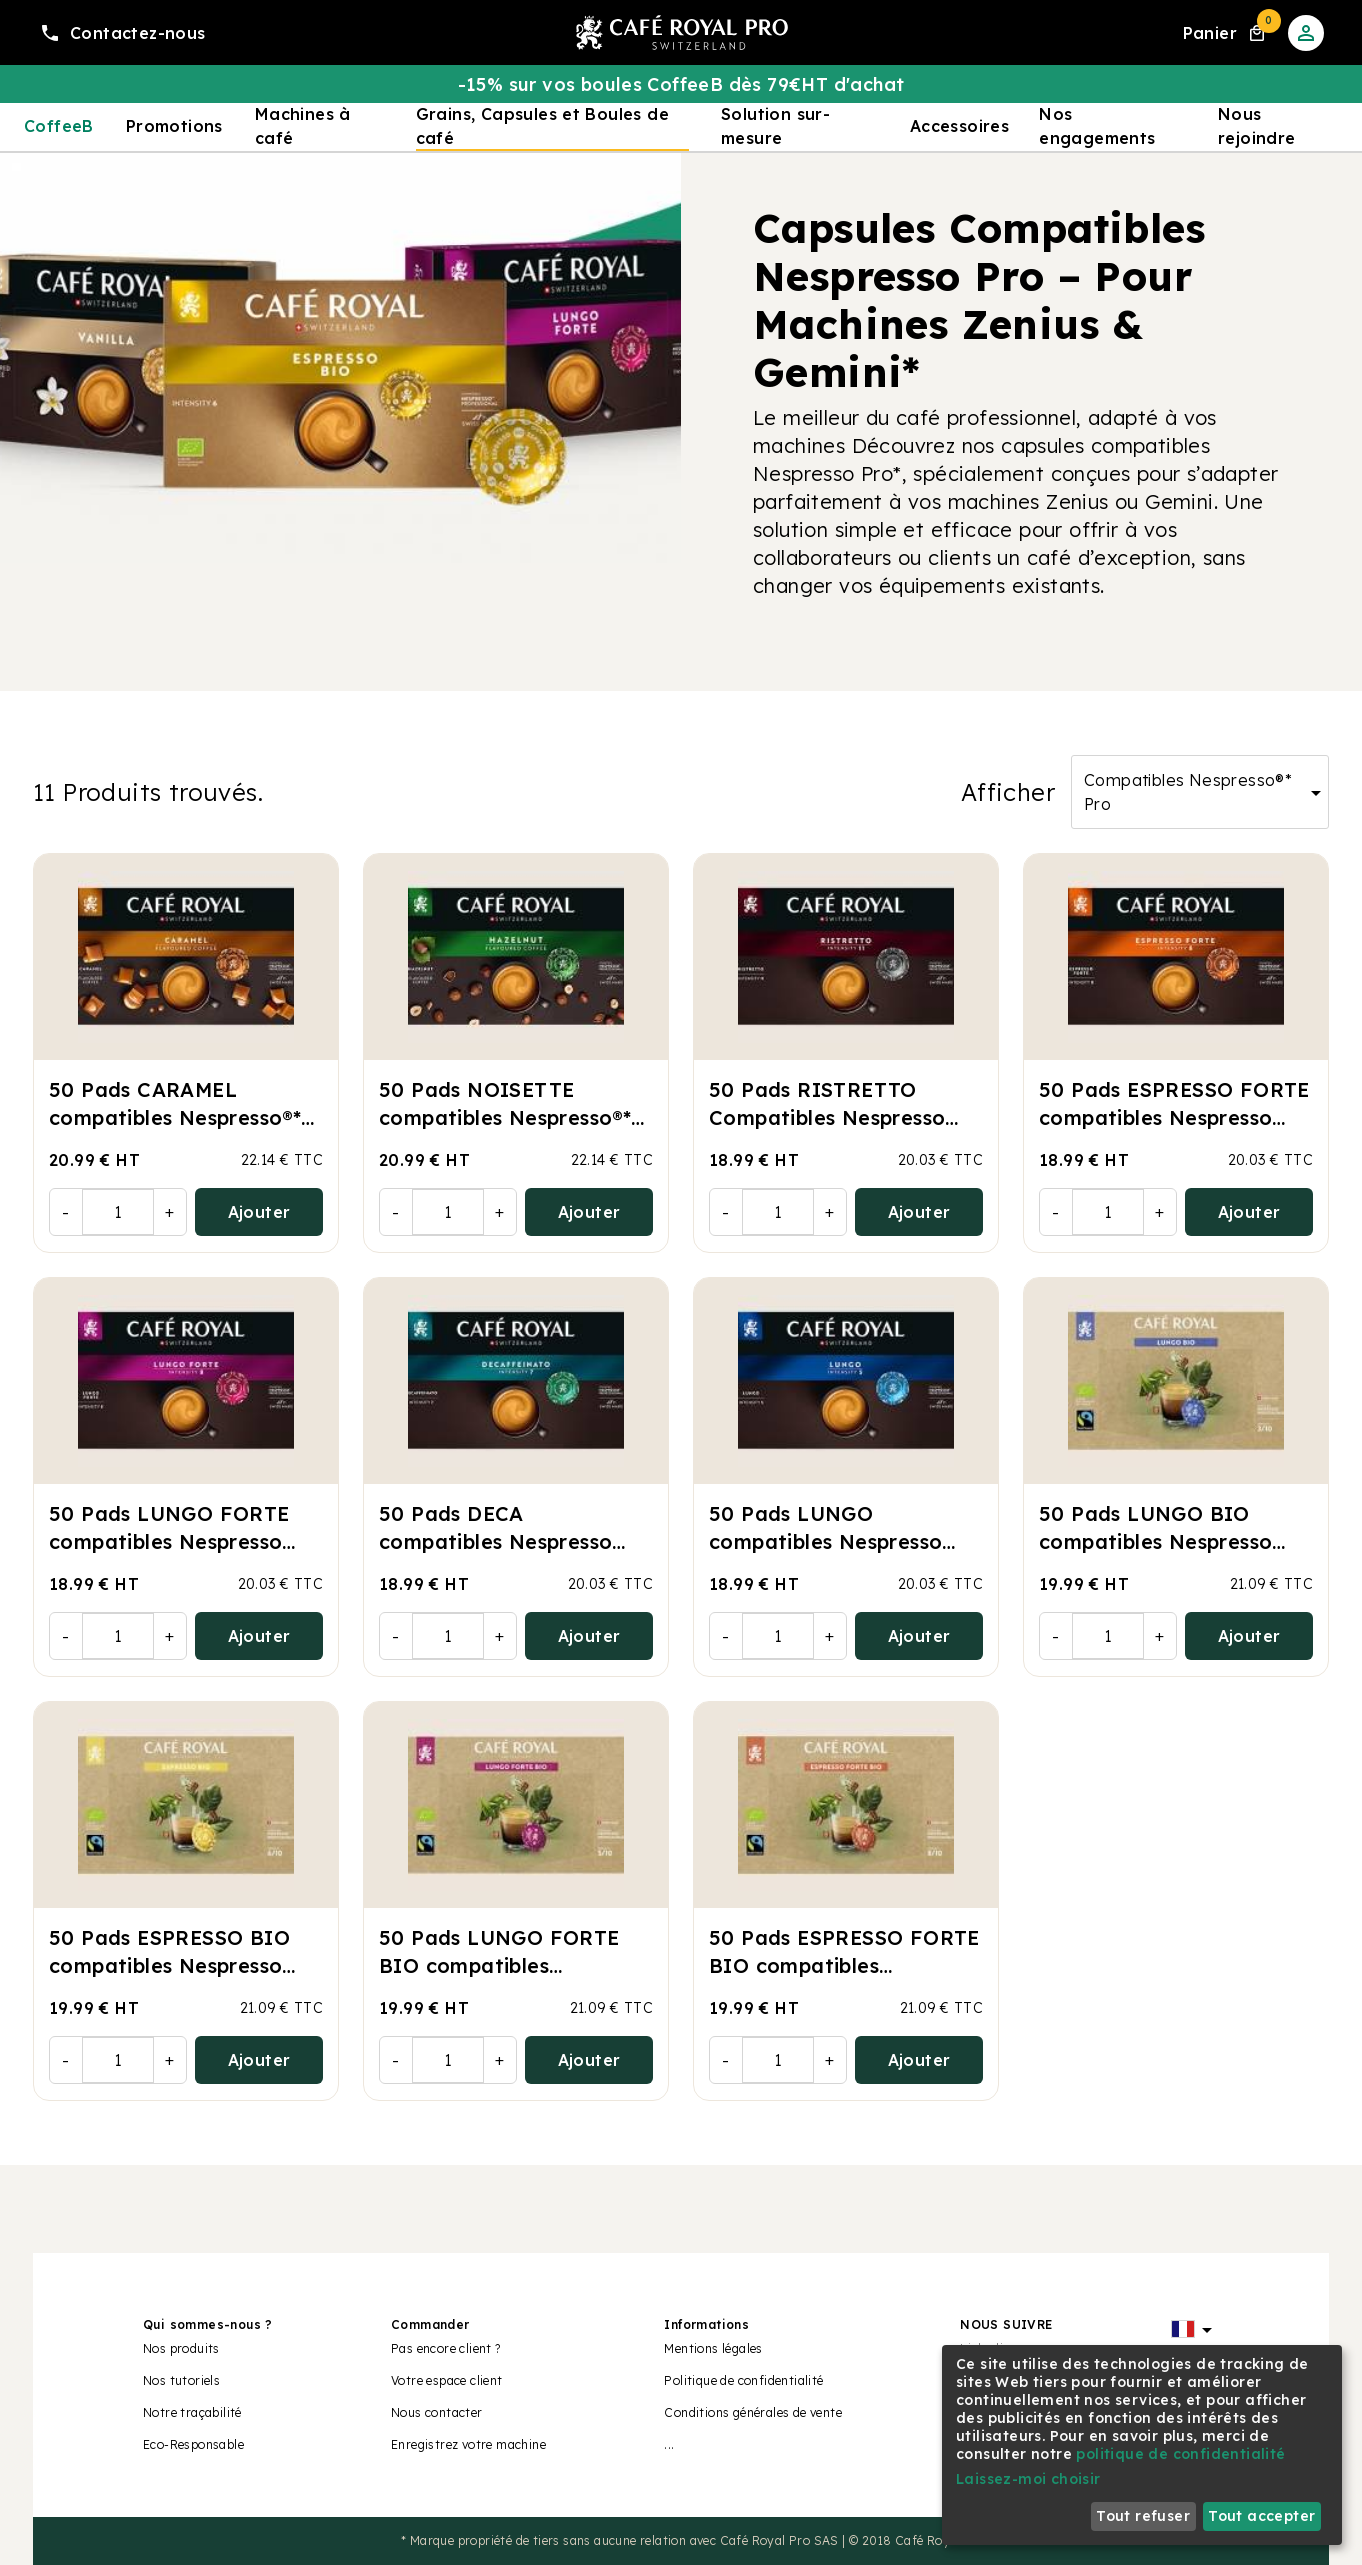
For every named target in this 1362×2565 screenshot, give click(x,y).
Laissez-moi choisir (1028, 2479)
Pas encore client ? (446, 2348)
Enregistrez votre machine (468, 2444)
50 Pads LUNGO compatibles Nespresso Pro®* (825, 1541)
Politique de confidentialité (743, 2380)
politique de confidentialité (1180, 2454)
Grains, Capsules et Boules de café (543, 126)
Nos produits (181, 2348)
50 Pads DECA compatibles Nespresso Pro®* (495, 1541)
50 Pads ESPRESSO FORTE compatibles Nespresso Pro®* (1174, 1117)
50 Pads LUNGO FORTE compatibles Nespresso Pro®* (169, 1541)
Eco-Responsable (193, 2444)
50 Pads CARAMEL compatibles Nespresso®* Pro (175, 1117)
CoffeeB (59, 126)
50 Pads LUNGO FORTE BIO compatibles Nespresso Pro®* (499, 1965)
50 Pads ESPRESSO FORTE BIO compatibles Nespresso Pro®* (844, 1965)
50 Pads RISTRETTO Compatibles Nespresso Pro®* (827, 1117)
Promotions (174, 126)
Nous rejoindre (1257, 126)
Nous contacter (437, 2412)
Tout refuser (1143, 2516)
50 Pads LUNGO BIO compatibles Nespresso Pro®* (1155, 1541)
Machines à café (303, 126)
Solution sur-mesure (775, 126)
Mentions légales (713, 2348)
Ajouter (259, 1212)
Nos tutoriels (181, 2380)
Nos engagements (1097, 126)
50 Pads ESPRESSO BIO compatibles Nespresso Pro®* (169, 1965)
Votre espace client (447, 2380)
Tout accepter (1261, 2516)
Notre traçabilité (192, 2412)
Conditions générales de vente (753, 2412)
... (669, 2444)
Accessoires (959, 126)
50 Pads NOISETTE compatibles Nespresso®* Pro (505, 1117)
